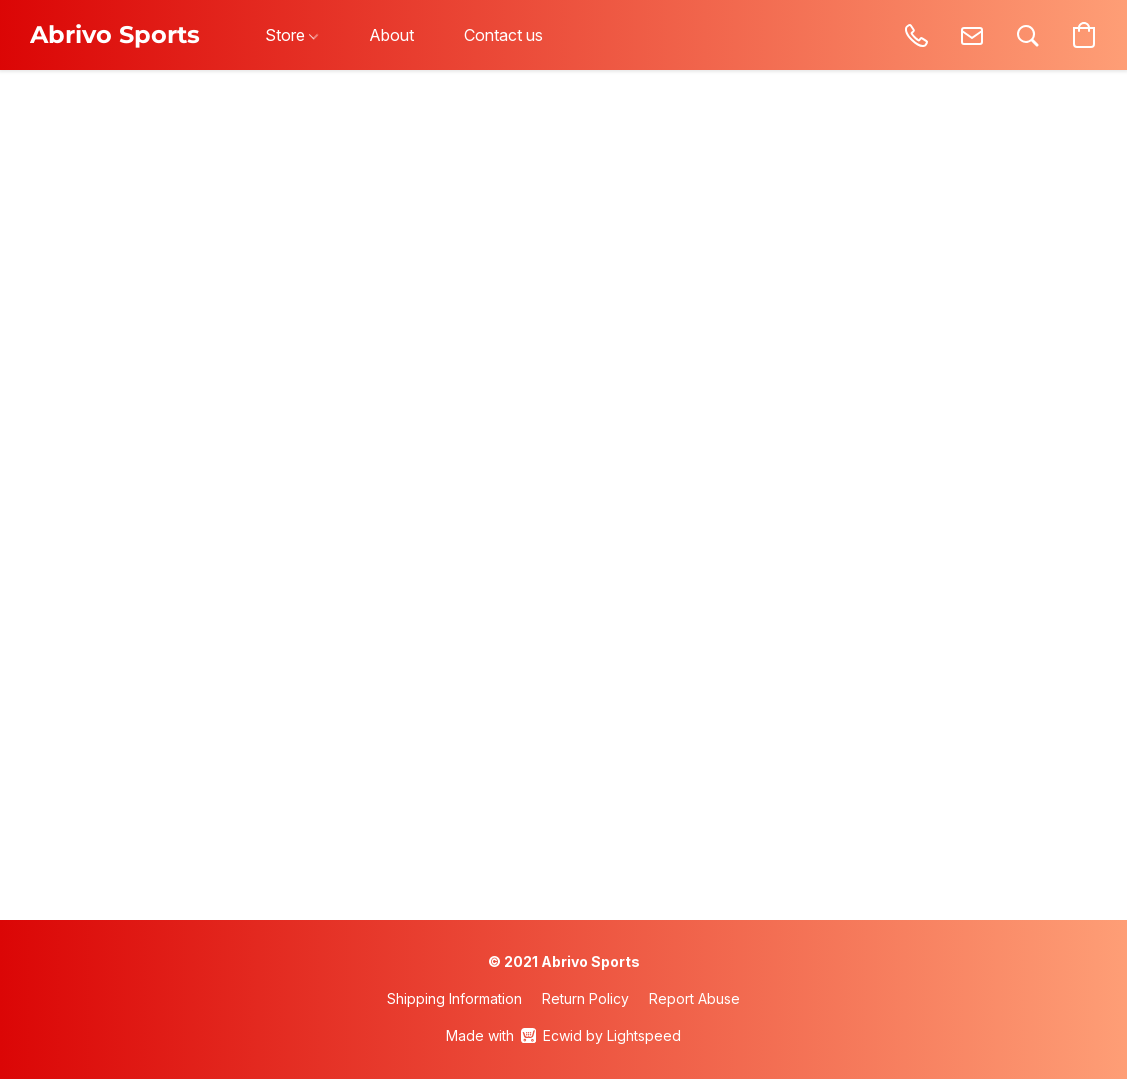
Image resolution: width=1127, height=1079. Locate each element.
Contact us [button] (503, 35)
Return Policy (585, 998)
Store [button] (291, 35)
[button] (115, 35)
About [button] (391, 35)
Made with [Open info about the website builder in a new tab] (563, 1036)
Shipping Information (454, 998)
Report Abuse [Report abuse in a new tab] (694, 998)
